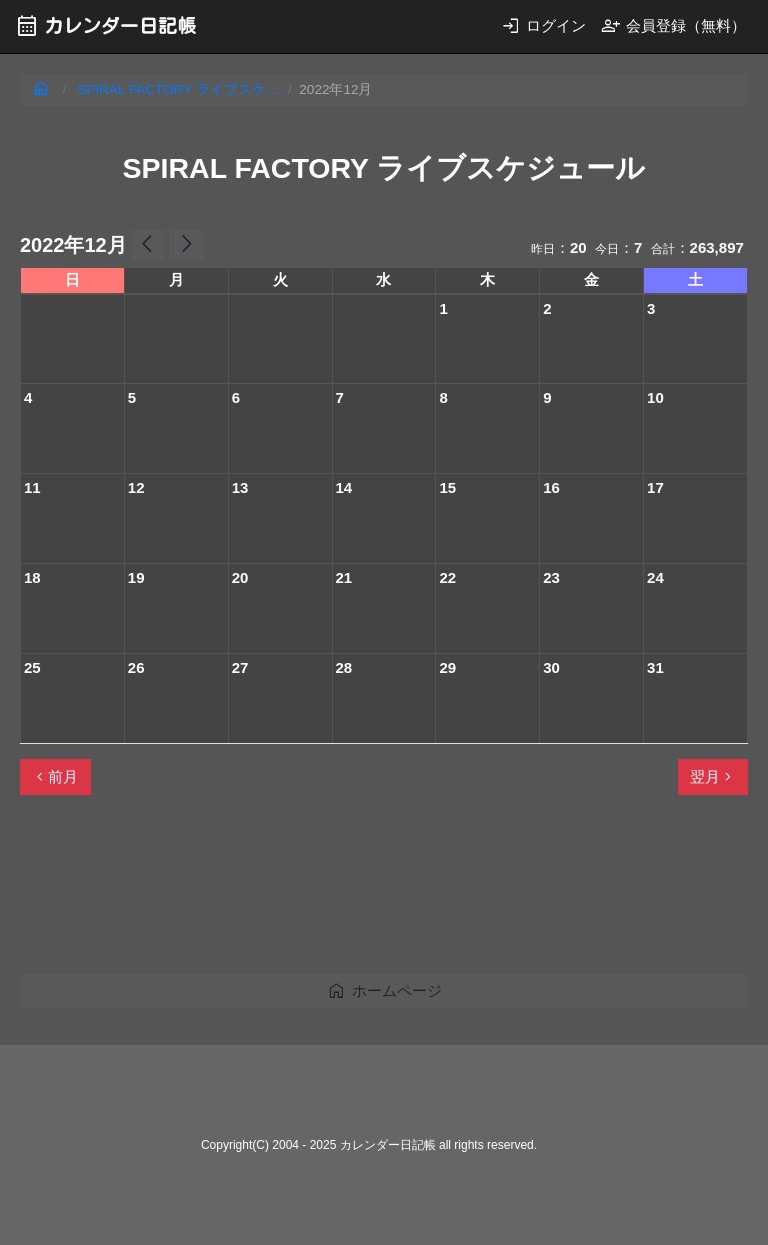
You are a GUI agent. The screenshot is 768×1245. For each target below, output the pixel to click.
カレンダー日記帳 (105, 25)
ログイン (543, 25)
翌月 (713, 777)
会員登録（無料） (673, 25)
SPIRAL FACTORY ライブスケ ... (179, 89)
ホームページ (384, 990)
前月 (55, 777)
